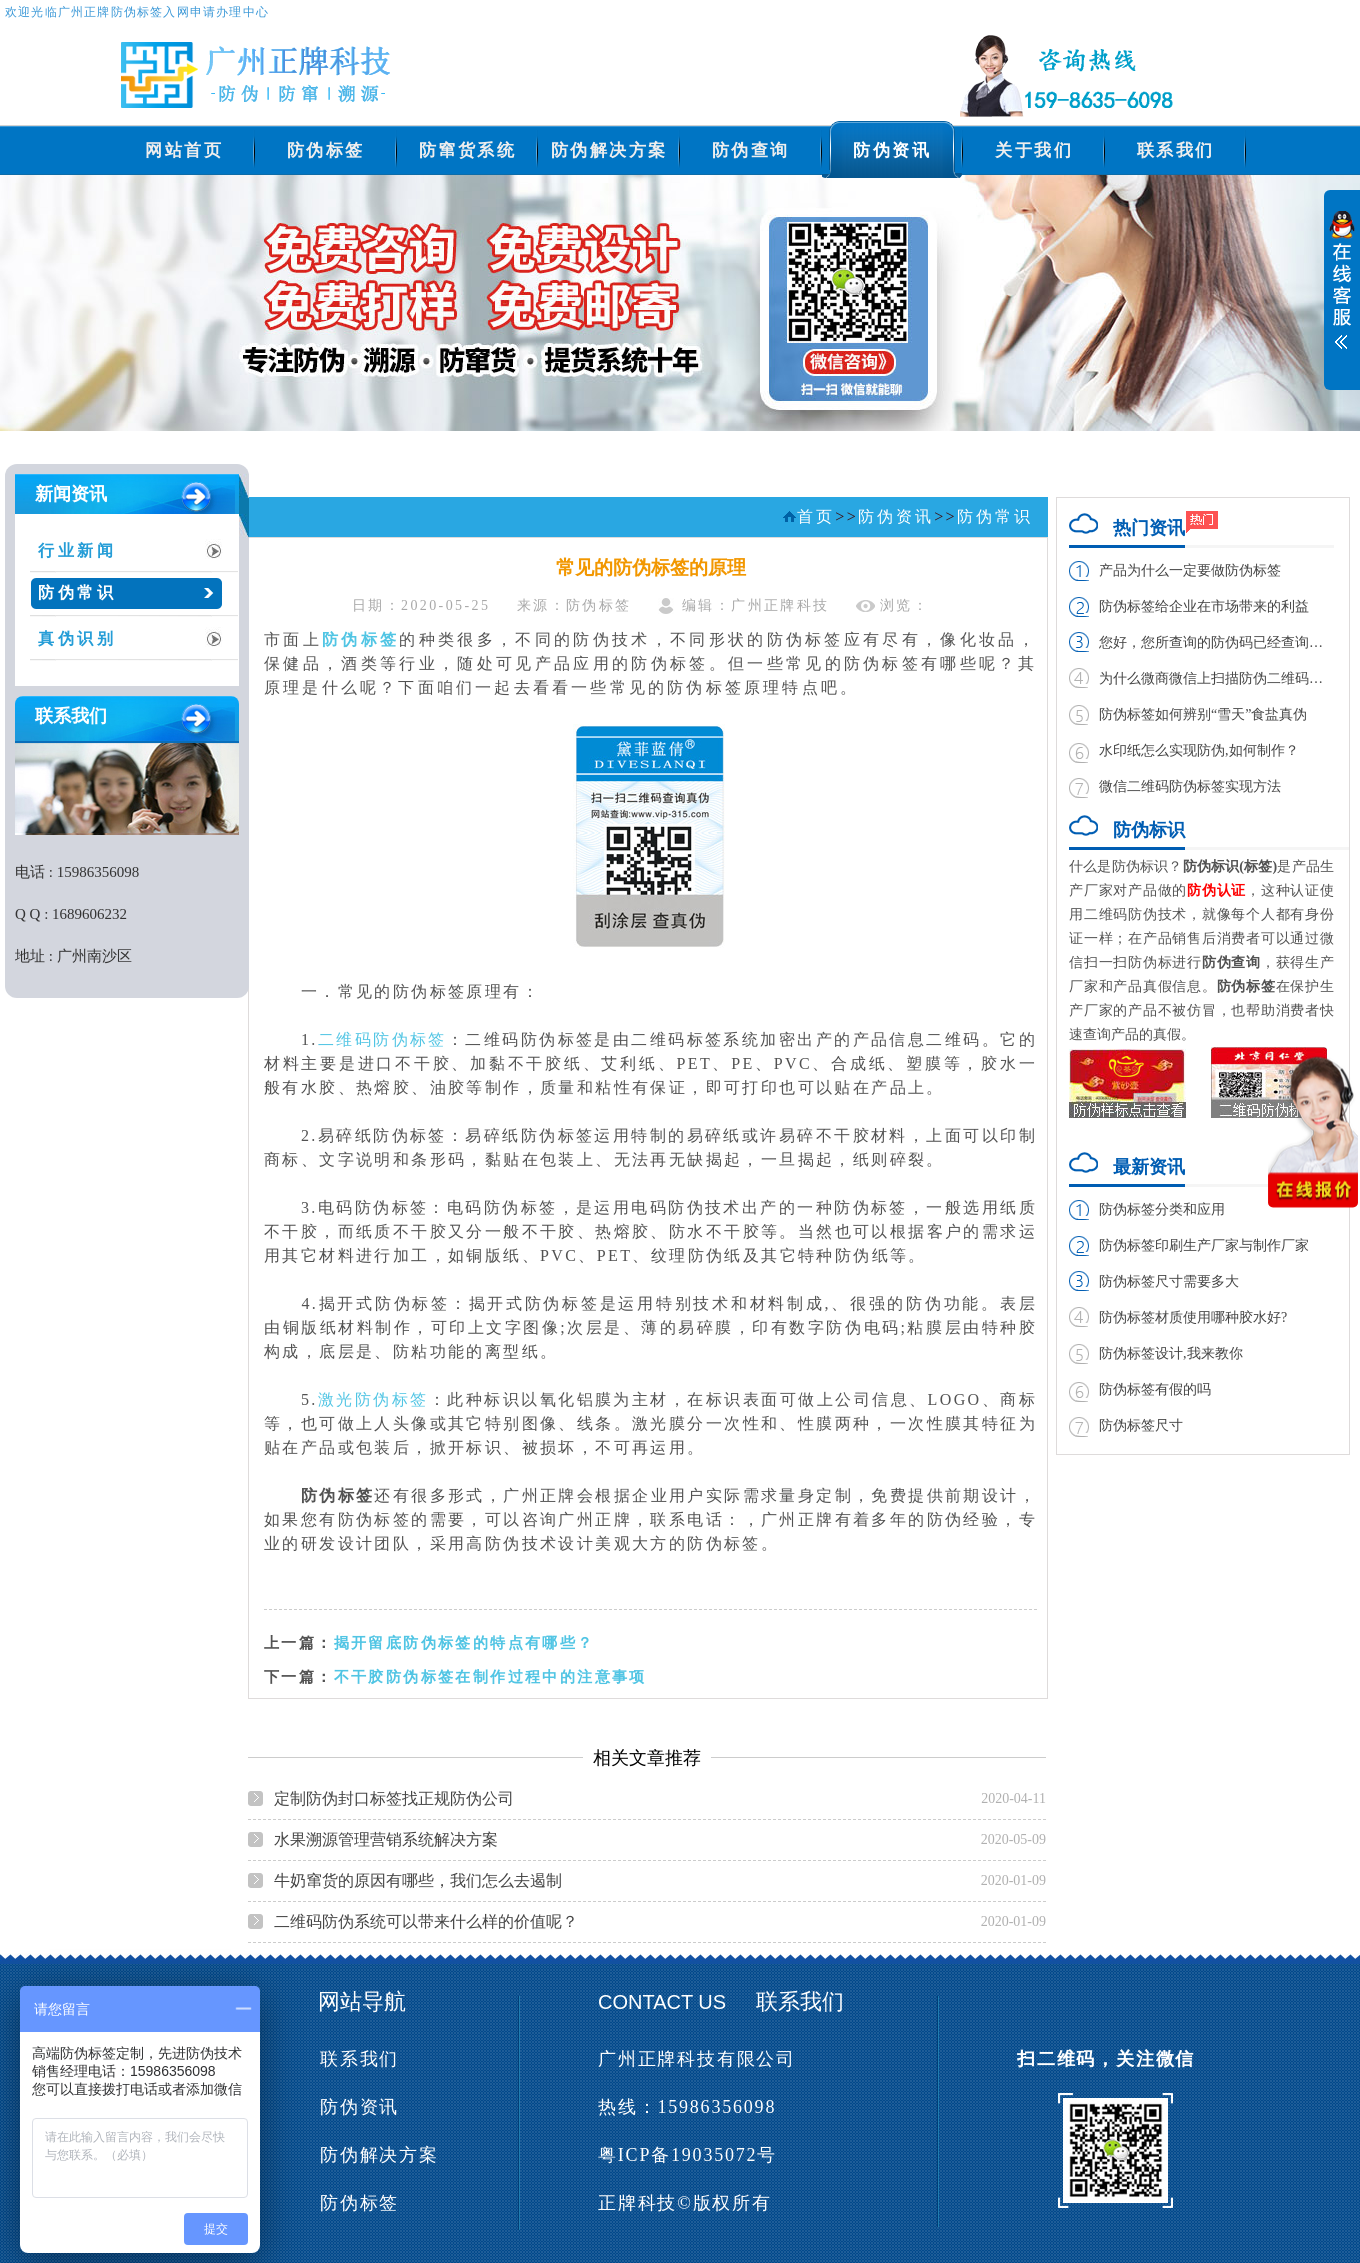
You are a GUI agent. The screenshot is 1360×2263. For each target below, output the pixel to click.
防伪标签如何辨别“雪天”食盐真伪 (1203, 714)
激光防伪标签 (373, 1399)
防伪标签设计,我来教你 (1171, 1353)
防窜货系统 (468, 150)
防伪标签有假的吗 (1155, 1389)
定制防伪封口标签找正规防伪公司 (394, 1798)
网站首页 (184, 150)
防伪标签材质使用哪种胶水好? (1193, 1317)
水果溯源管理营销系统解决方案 (386, 1839)
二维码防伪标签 (382, 1039)
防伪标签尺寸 (1141, 1425)
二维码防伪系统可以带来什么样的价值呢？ (426, 1921)
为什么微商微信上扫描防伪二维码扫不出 (1216, 678)
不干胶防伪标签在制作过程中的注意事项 (490, 1676)
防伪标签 (326, 150)
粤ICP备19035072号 (687, 2155)
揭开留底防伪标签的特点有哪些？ (464, 1642)
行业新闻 (77, 550)
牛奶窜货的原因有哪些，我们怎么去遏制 (418, 1880)
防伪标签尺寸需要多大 (1169, 1281)
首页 (816, 516)
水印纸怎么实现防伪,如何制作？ (1199, 750)
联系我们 (1176, 150)
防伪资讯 (892, 150)
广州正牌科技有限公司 (697, 2059)
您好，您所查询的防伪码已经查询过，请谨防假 (1216, 642)
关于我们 (1034, 150)
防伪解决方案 (609, 150)
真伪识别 (77, 638)
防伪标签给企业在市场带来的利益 (1204, 606)
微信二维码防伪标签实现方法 (1190, 786)
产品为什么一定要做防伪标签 (1190, 570)
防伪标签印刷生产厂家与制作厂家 (1204, 1245)
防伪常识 (77, 592)
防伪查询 (751, 150)
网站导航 (362, 2001)
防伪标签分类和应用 (1162, 1209)
